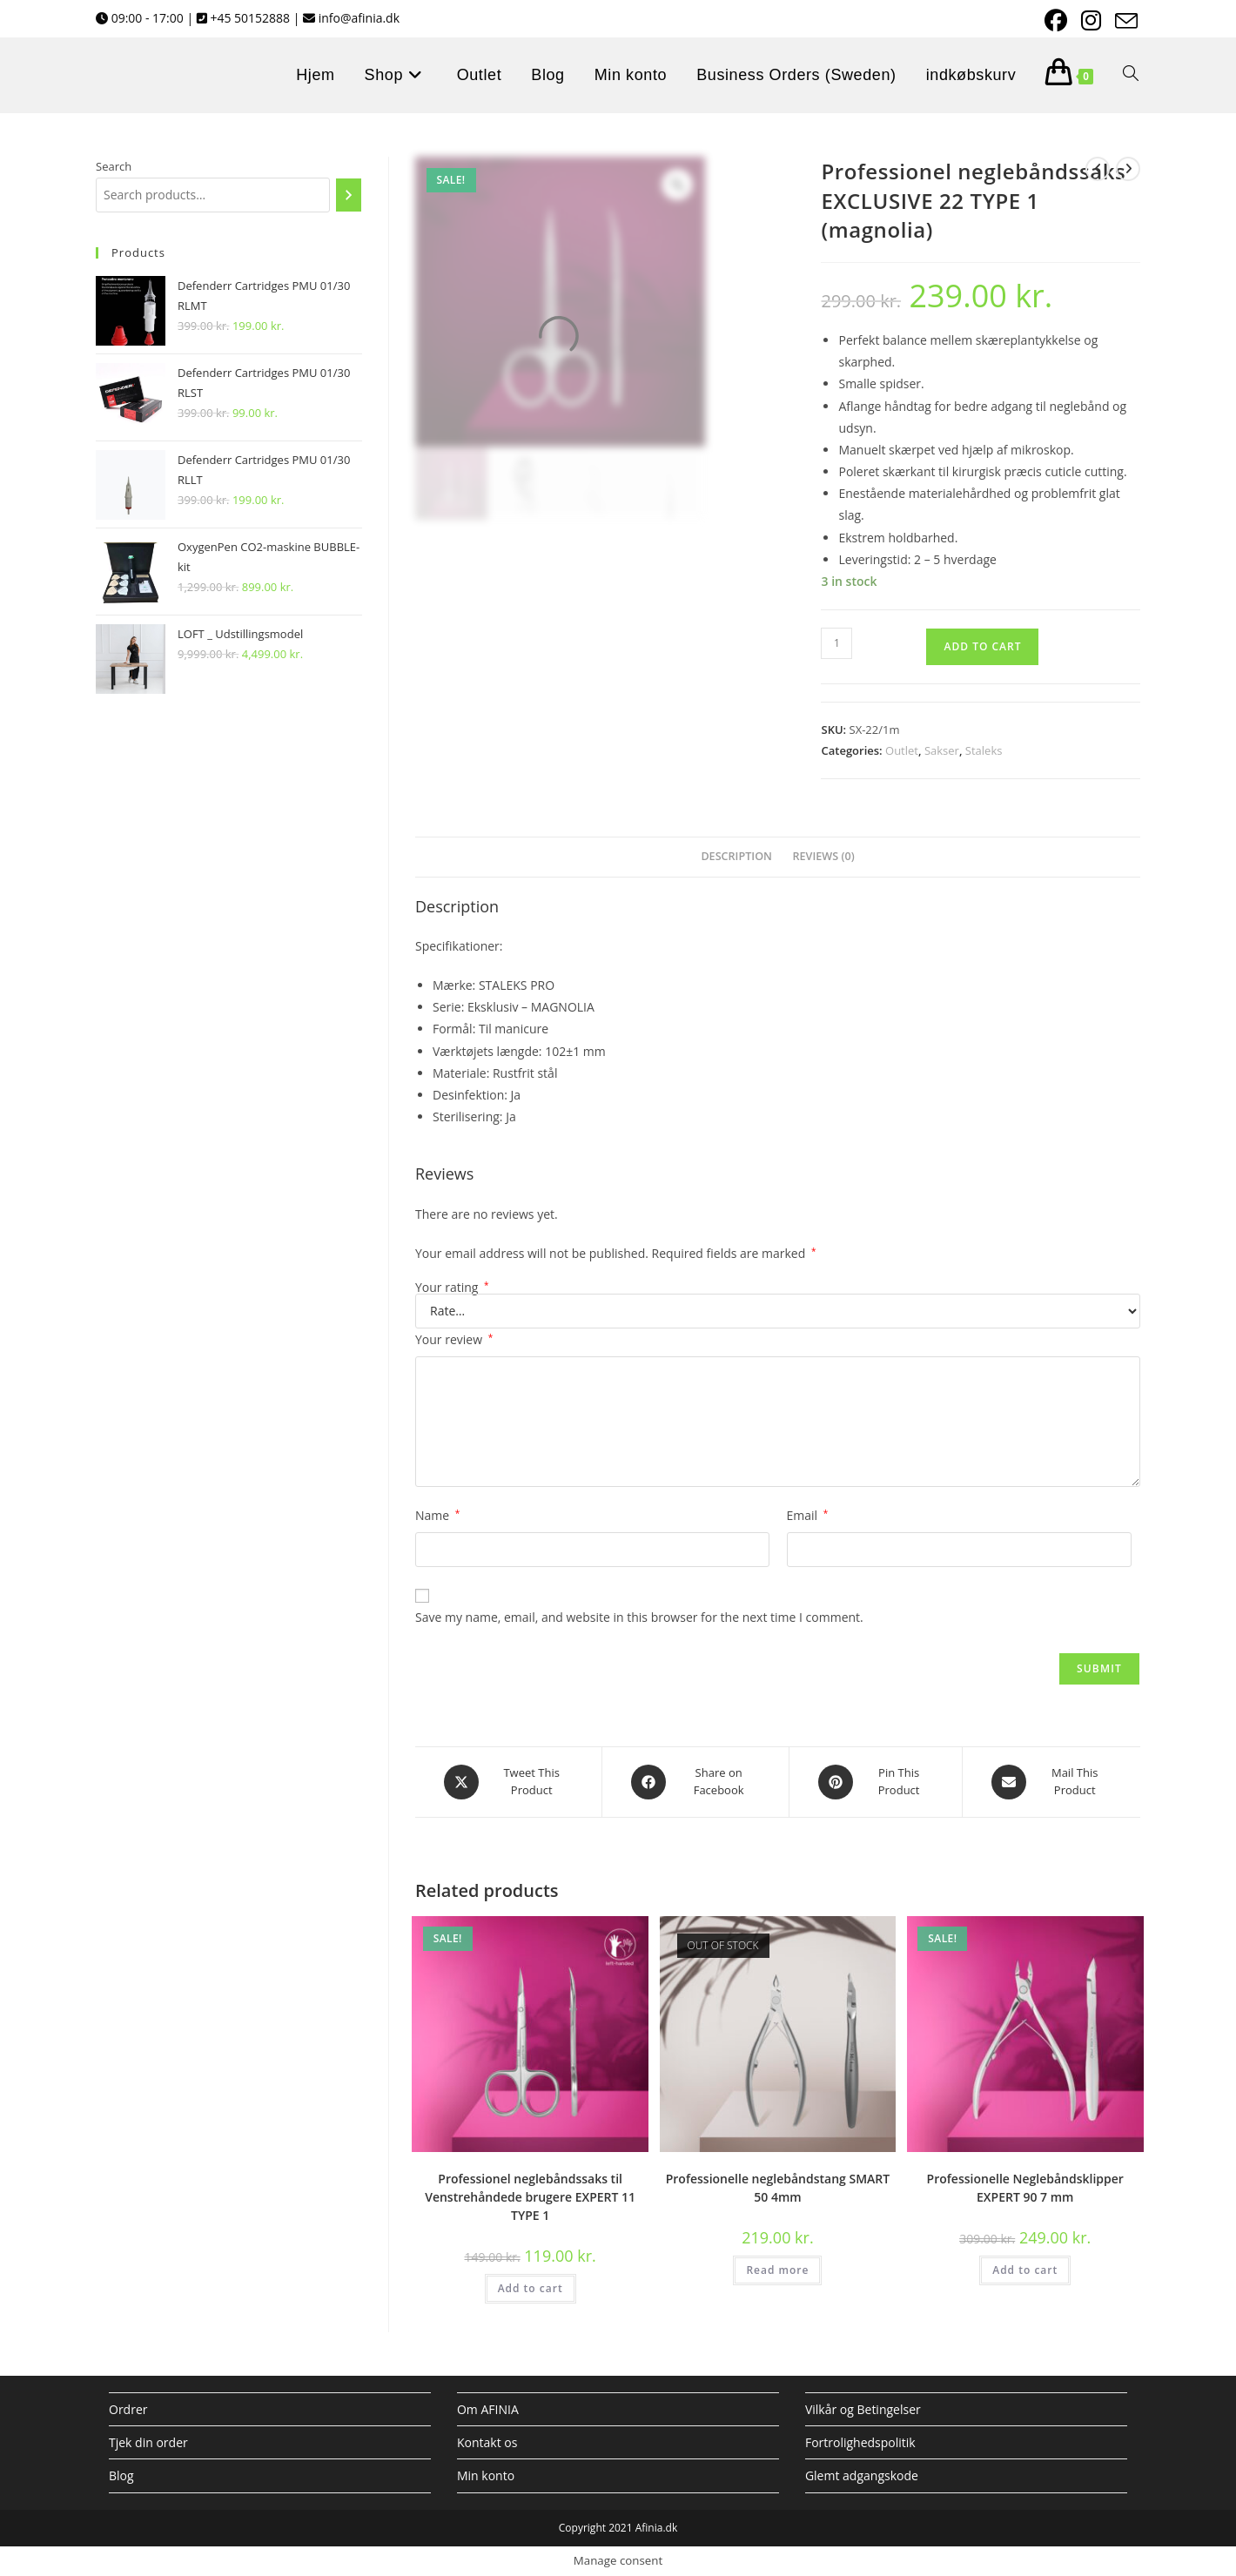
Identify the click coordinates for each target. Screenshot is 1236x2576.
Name (437, 1515)
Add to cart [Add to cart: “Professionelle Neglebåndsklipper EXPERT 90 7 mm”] (1025, 2270)
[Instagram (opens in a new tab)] (1089, 21)
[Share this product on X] (508, 1782)
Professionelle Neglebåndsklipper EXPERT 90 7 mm (1025, 2187)
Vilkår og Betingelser (863, 2409)
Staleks (984, 750)
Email (808, 1515)
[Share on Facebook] (695, 1782)
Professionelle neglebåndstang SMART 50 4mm (778, 2187)
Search (113, 166)
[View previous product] (1097, 169)
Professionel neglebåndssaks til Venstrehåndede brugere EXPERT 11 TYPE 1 (530, 2196)
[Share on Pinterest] (876, 1782)
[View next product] (1128, 169)
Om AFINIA (488, 2409)
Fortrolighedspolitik (860, 2442)
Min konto (485, 2475)
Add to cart (982, 646)
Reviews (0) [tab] (824, 856)
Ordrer (128, 2409)
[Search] (348, 195)
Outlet (901, 750)
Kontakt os (487, 2442)
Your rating (452, 1287)
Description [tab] (736, 856)
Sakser (941, 750)
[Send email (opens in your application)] (1122, 21)
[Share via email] (1051, 1782)
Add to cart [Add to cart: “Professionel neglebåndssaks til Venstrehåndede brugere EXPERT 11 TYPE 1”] (530, 2288)
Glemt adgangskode (861, 2475)
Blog (121, 2475)
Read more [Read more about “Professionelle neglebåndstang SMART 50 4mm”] (777, 2270)
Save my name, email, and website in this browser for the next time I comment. (639, 1617)
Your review (454, 1339)
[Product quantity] (836, 643)
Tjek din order (148, 2442)
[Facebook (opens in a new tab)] (1054, 21)
